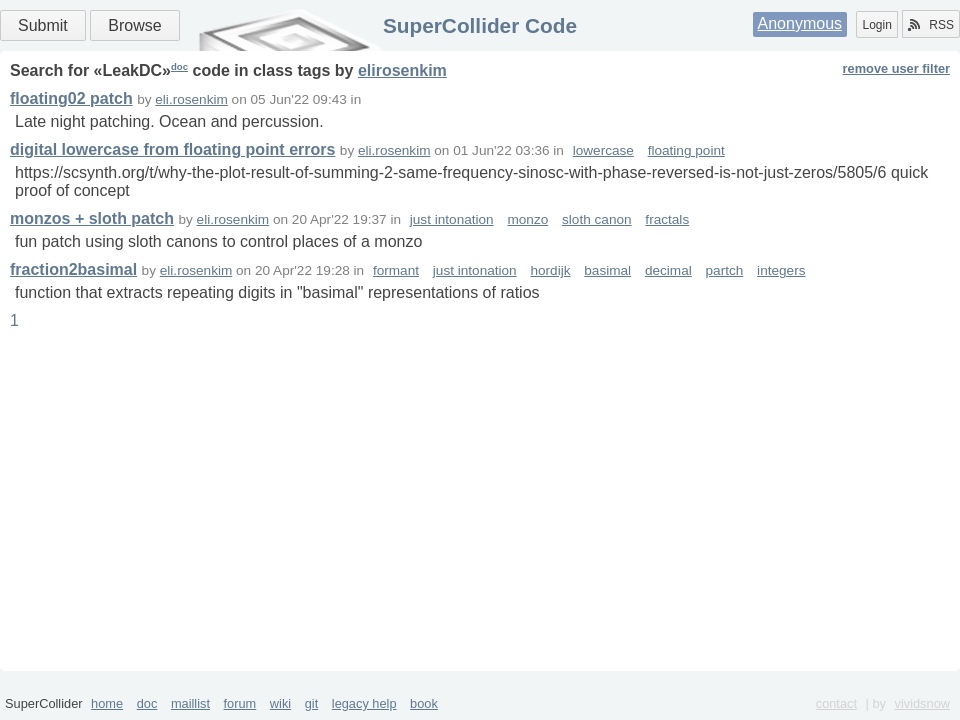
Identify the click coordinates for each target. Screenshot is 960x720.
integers (781, 270)
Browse (134, 25)
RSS (931, 25)
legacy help (364, 703)
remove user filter (896, 68)
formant (396, 270)
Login (876, 25)
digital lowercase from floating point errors (172, 149)
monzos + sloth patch (92, 218)
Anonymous (800, 23)
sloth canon (597, 219)
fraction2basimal (73, 269)
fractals (667, 219)
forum (240, 703)
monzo (527, 219)
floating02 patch (71, 98)
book (424, 703)
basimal (607, 270)
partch (725, 270)
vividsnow (922, 703)
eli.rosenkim (191, 99)
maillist (190, 703)
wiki (280, 703)
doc (179, 66)
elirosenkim (402, 70)
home (107, 703)
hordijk (550, 270)
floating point (686, 150)
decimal (668, 270)
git (312, 703)
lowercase (603, 150)
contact (836, 703)
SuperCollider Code (480, 25)
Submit (43, 25)
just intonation (452, 219)
